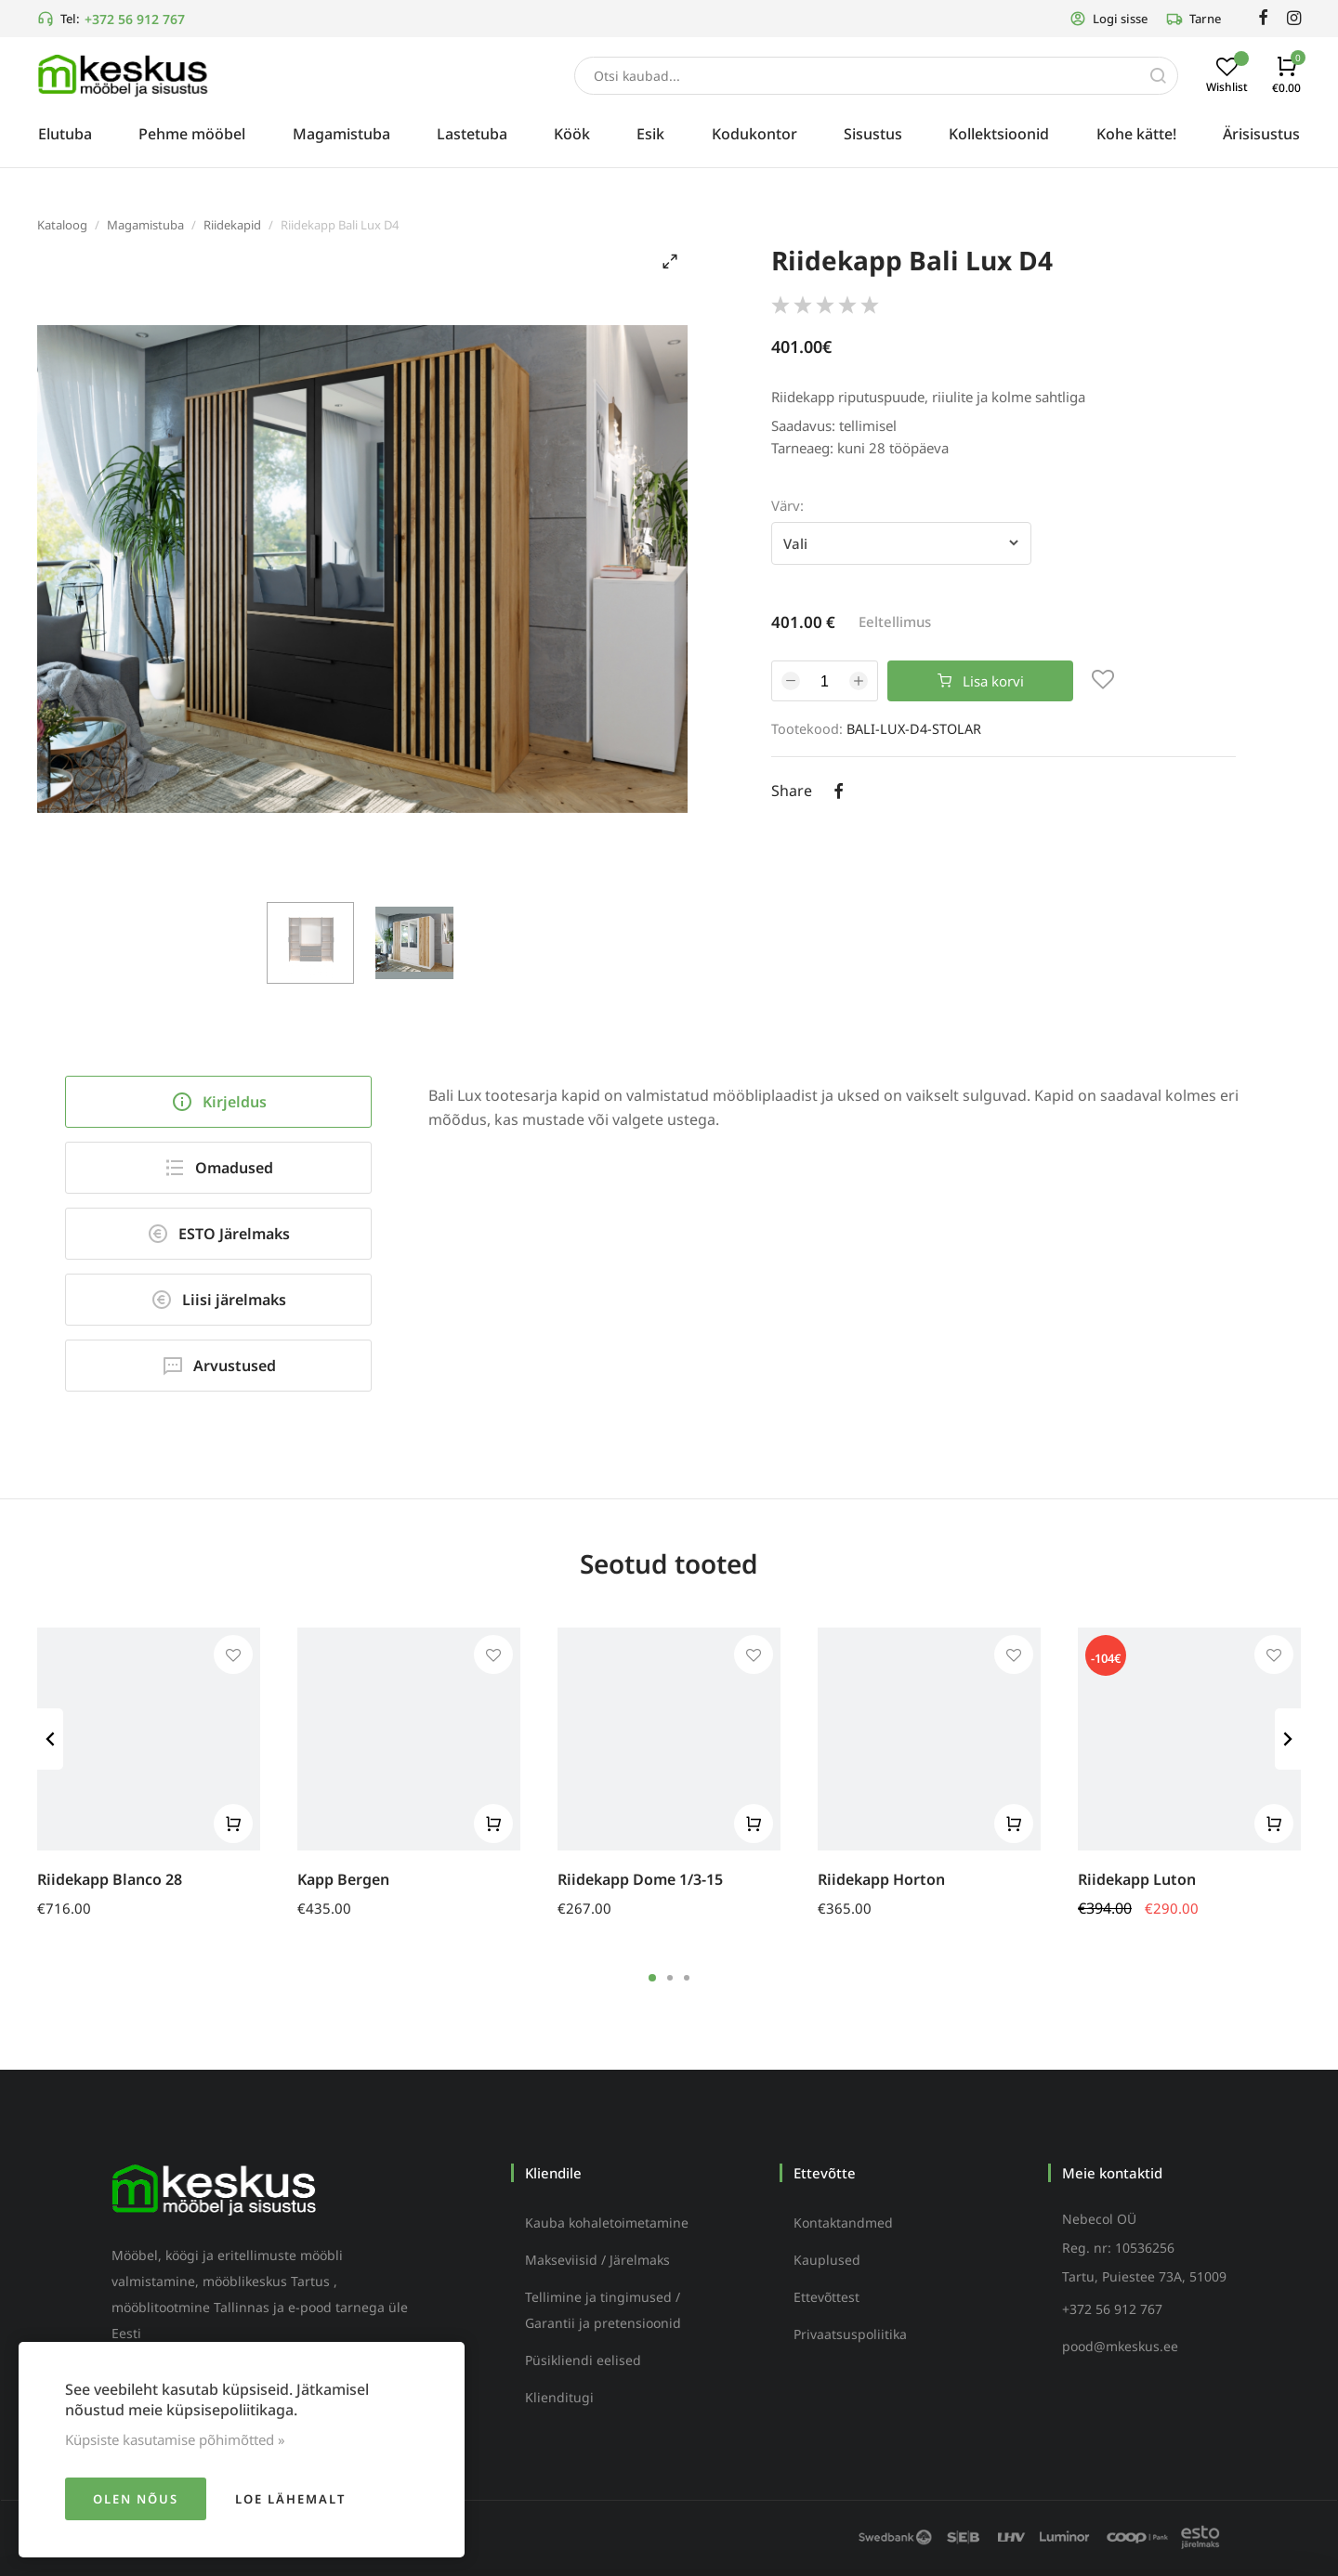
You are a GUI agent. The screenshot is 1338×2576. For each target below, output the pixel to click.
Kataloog (62, 224)
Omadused (218, 1168)
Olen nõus (135, 2499)
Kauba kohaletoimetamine (607, 2222)
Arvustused (219, 1365)
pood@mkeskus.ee (1120, 2346)
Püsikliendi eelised (583, 2360)
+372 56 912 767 (135, 19)
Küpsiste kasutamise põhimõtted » (175, 2439)
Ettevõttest (826, 2297)
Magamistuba (145, 224)
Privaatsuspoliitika (850, 2334)
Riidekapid (232, 224)
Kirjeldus (219, 1102)
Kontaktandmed (843, 2222)
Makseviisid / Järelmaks (597, 2260)
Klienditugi (559, 2397)
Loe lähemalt (290, 2499)
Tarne (1193, 18)
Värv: (787, 505)
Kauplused (827, 2260)
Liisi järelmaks (218, 1299)
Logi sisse (1108, 18)
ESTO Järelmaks (218, 1234)
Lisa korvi (981, 681)
